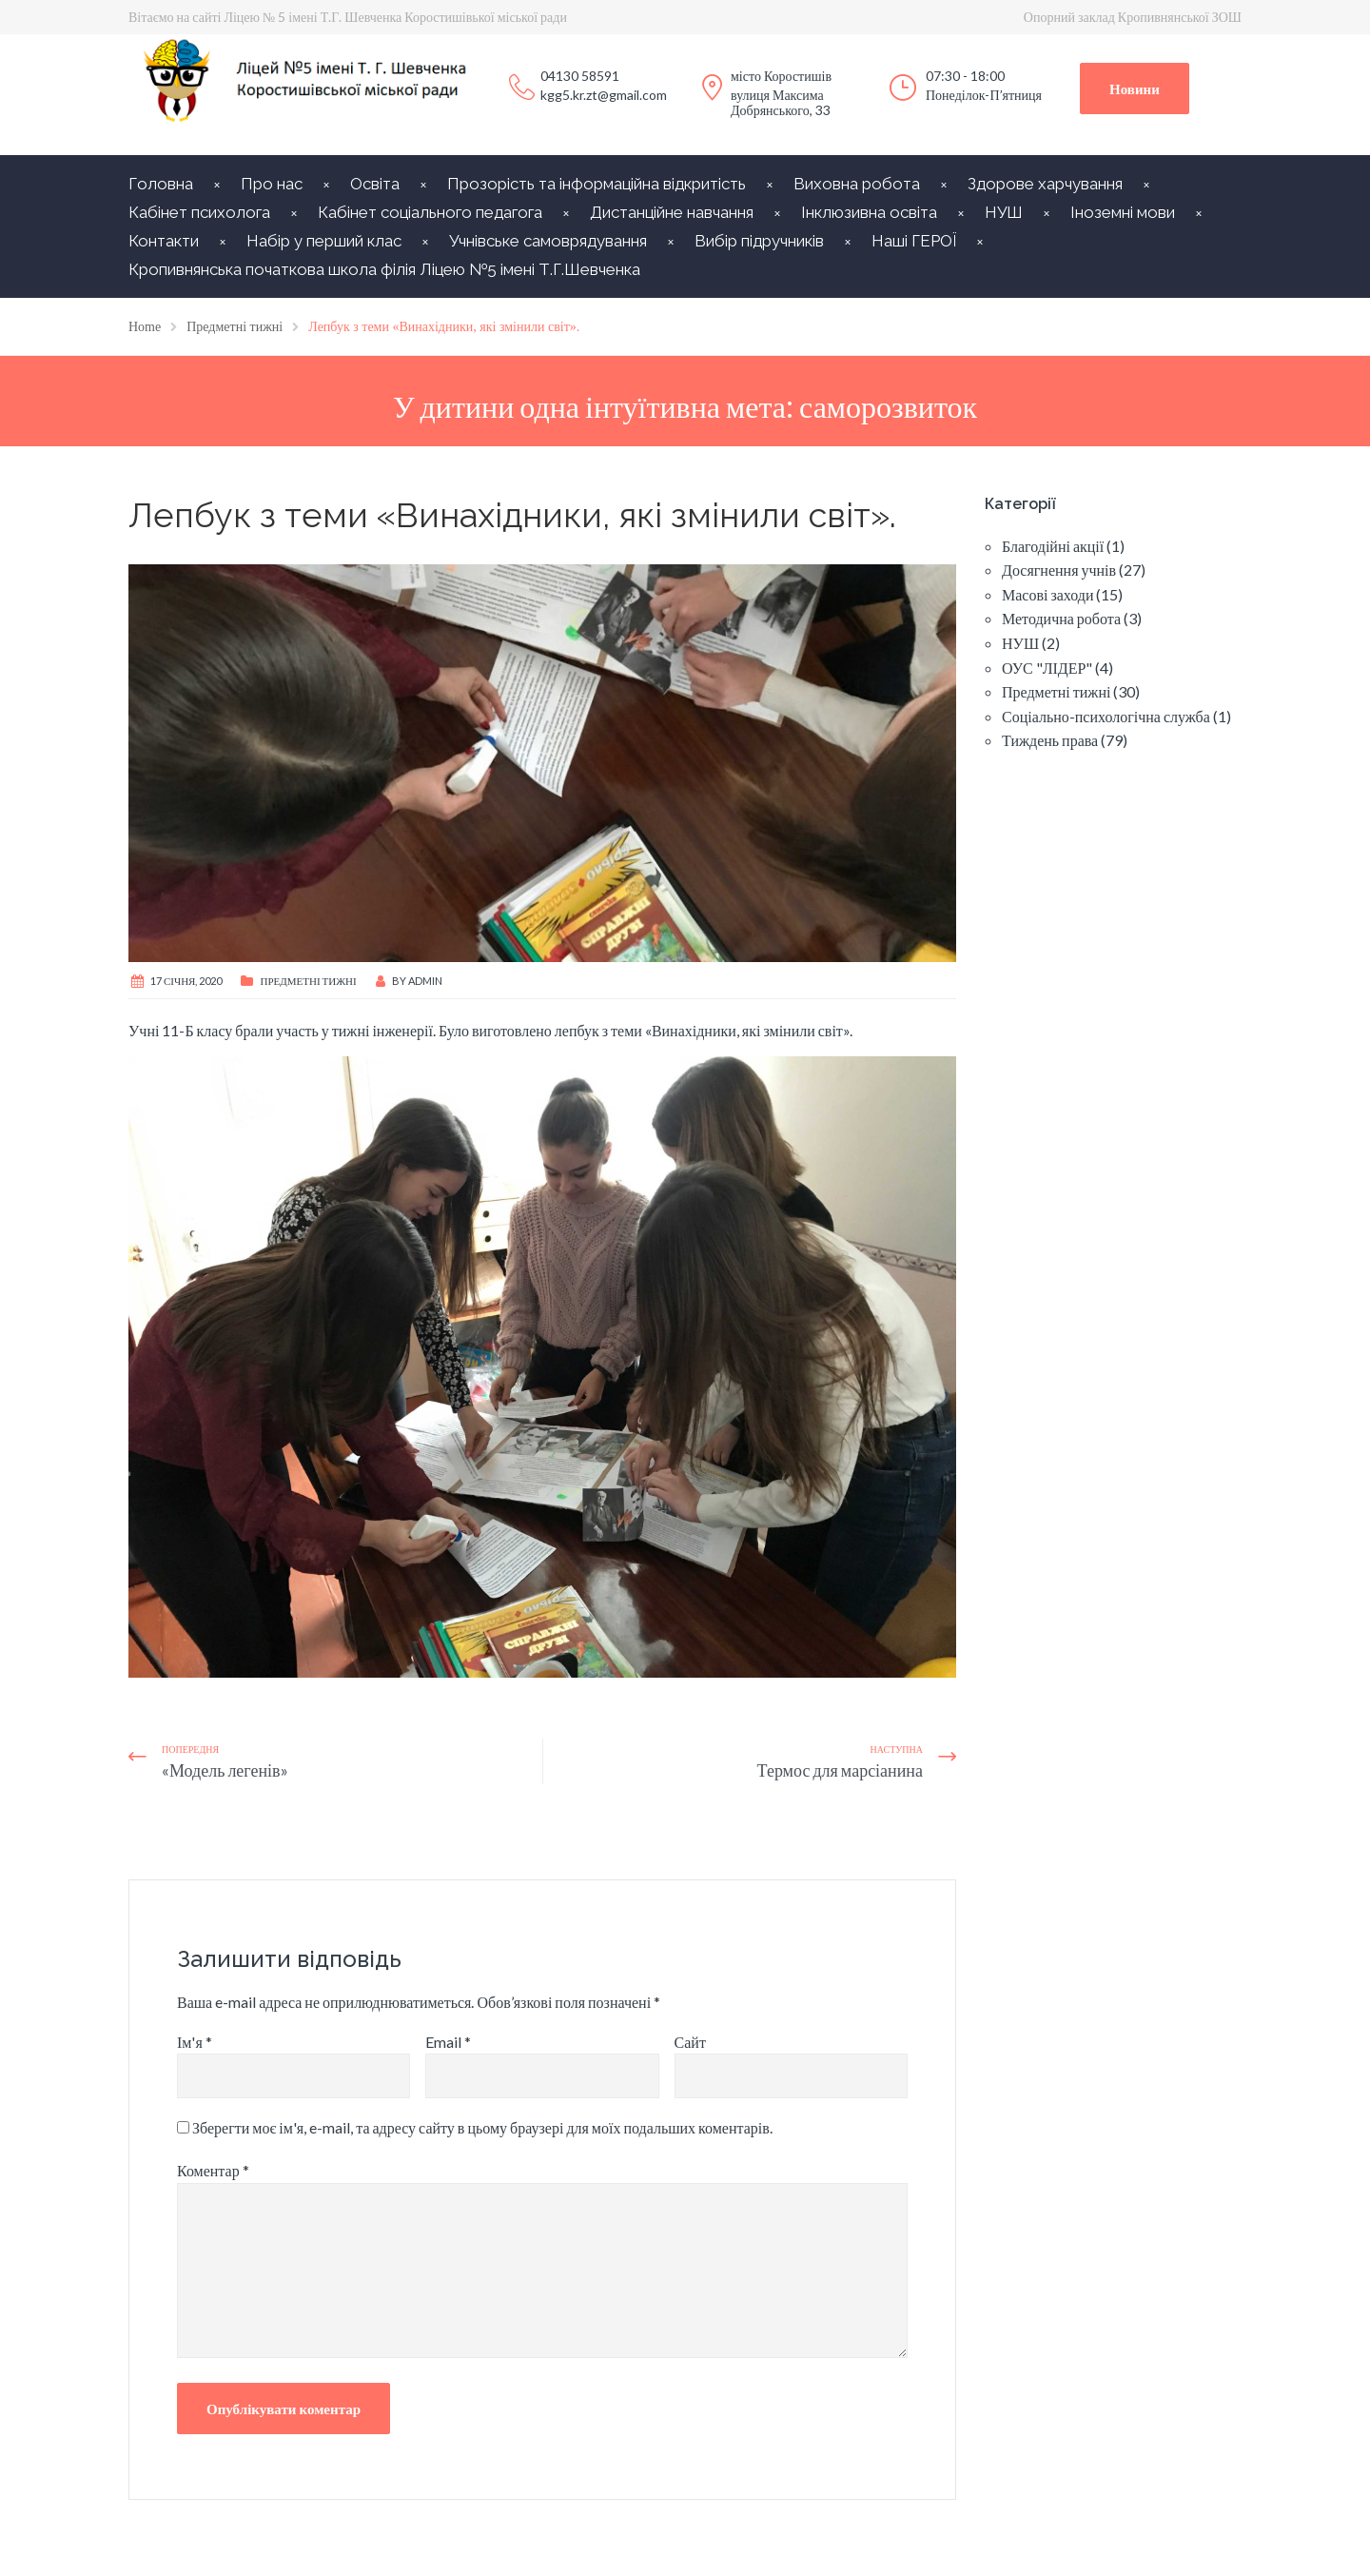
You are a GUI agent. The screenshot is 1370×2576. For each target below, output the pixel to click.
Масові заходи (1047, 594)
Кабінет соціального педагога (430, 212)
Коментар (213, 2170)
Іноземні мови (1122, 212)
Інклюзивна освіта (869, 212)
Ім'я (194, 2042)
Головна (160, 183)
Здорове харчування (1045, 183)
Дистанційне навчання (672, 212)
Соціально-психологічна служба (1106, 716)
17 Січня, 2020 (186, 980)
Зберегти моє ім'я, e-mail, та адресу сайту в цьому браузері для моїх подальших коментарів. (482, 2127)
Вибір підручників (759, 240)
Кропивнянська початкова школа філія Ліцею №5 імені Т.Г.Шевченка (384, 269)
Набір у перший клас (323, 240)
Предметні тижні (308, 980)
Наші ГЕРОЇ (913, 240)
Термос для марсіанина (840, 1770)
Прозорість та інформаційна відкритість (596, 183)
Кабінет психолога (199, 212)
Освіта (375, 183)
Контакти (163, 240)
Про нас (272, 183)
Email (448, 2042)
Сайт (690, 2042)
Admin (425, 980)
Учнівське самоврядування (548, 240)
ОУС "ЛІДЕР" (1047, 668)
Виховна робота (856, 183)
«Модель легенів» (225, 1770)
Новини (1134, 88)
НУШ (1004, 212)
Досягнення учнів (1059, 569)
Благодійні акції (1053, 546)
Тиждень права (1050, 740)
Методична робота (1061, 618)
